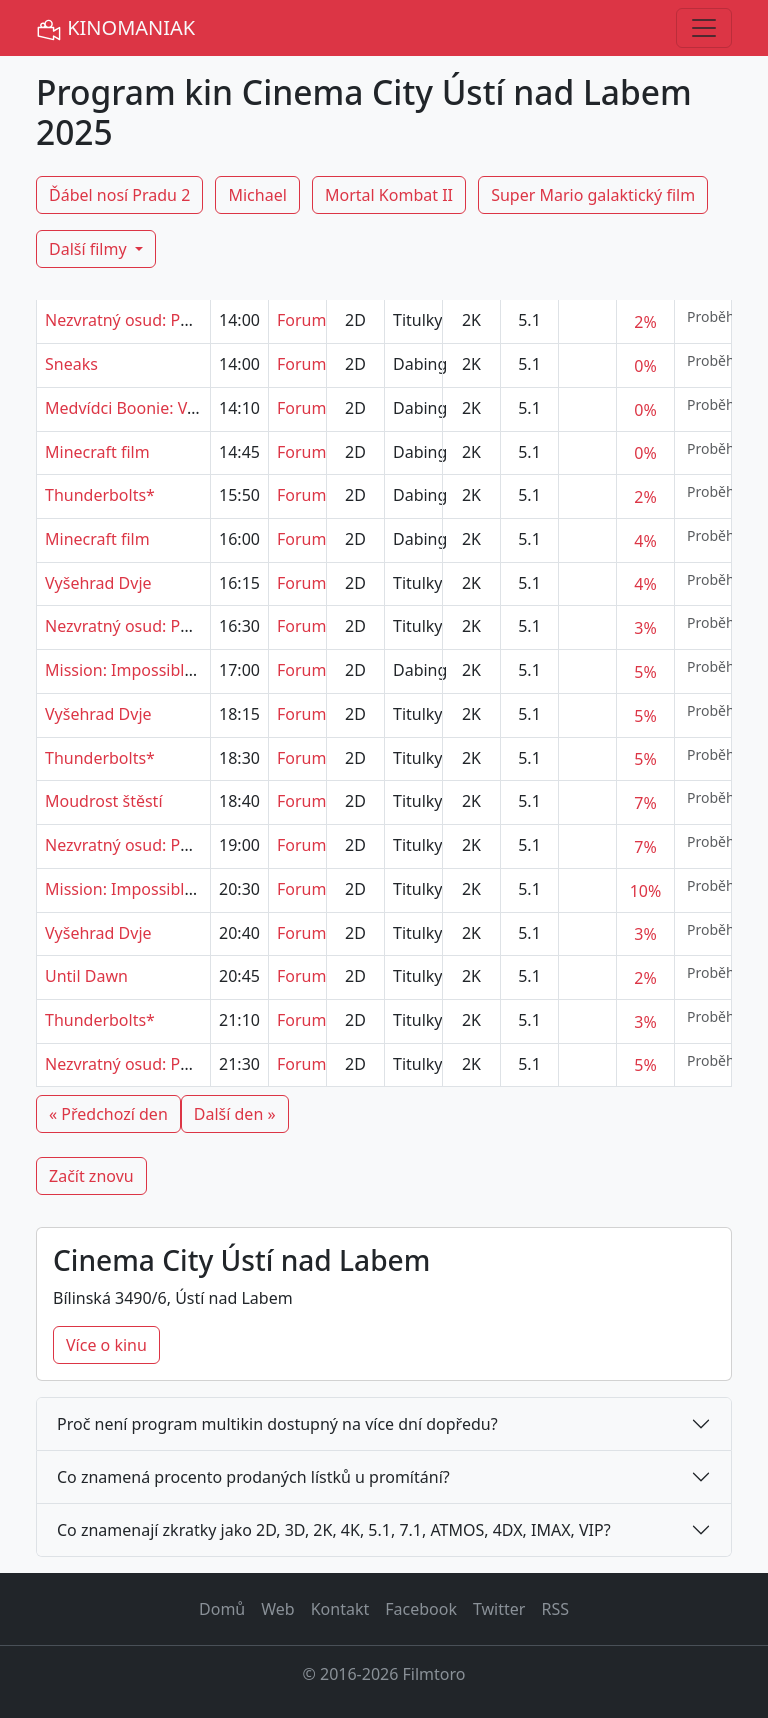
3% (645, 628)
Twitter (499, 1609)
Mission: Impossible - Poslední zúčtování (195, 670)
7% (645, 803)
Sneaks (71, 364)
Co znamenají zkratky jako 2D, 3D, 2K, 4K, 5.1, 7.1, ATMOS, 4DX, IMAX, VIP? (334, 1530)
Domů (222, 1609)
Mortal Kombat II (389, 195)
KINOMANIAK (115, 28)
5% (645, 672)
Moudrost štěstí (104, 801)
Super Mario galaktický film (593, 195)
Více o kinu (106, 1345)
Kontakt (340, 1609)
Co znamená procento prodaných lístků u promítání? (253, 1477)
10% (646, 891)
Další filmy (90, 249)
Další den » (235, 1114)
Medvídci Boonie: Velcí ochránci (162, 408)
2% (645, 322)
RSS (555, 1609)
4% (645, 541)
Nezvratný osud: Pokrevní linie (158, 320)
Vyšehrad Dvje (98, 583)
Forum (301, 320)
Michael (257, 195)
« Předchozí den (108, 1114)
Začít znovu (91, 1176)
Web (277, 1609)
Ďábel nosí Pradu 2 (119, 195)
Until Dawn (86, 976)
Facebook (421, 1609)
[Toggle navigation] (704, 28)
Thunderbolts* (100, 495)
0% (645, 366)
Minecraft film (97, 452)
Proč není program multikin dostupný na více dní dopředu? (277, 1424)
